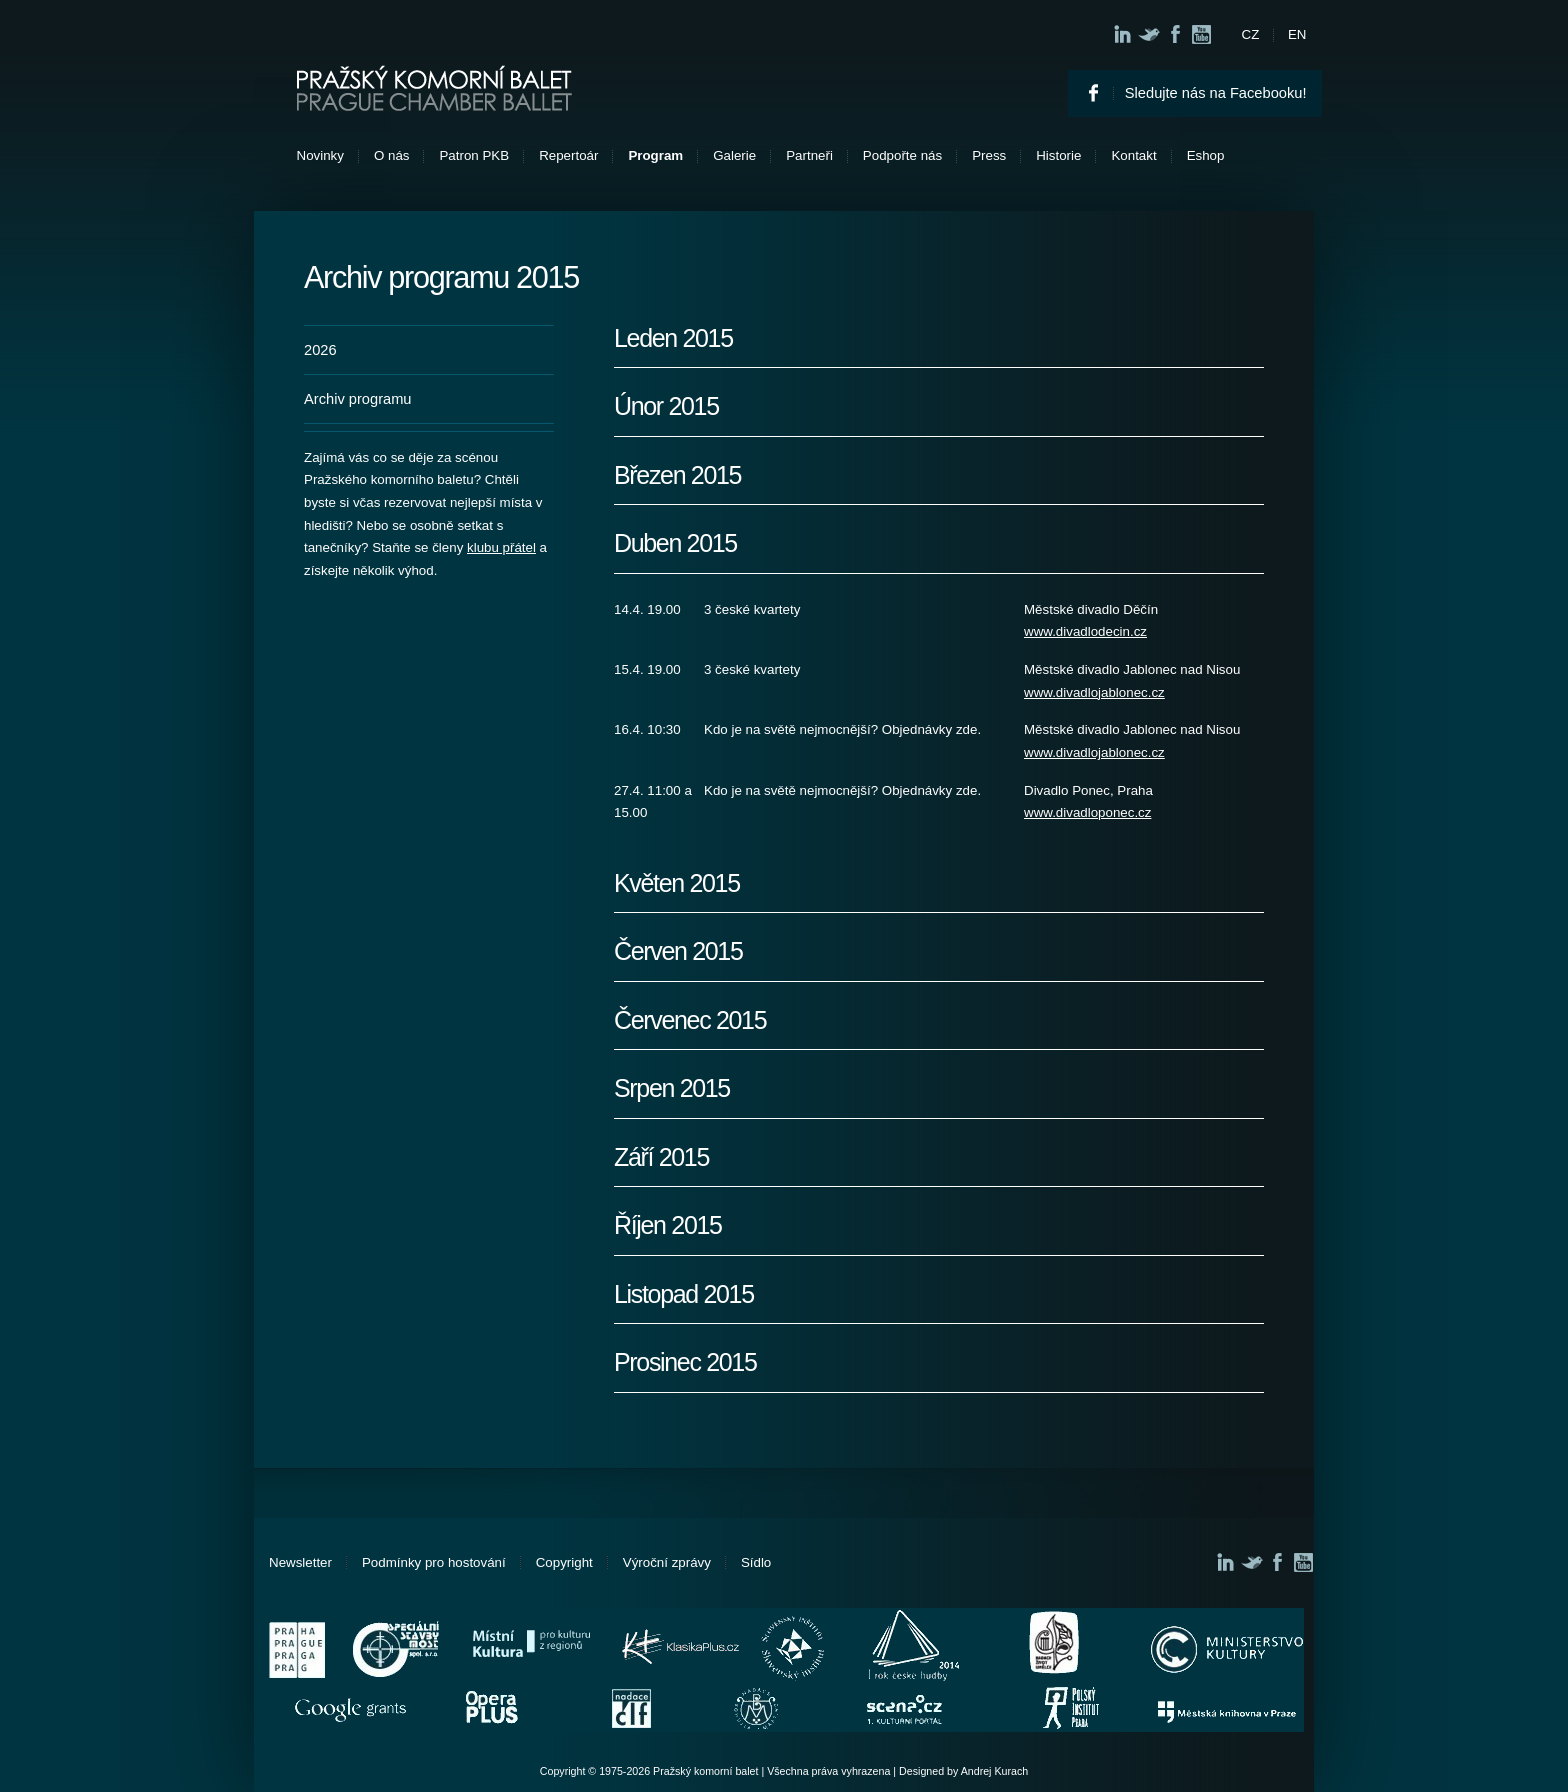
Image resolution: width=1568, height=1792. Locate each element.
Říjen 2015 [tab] (668, 1225)
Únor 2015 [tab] (666, 406)
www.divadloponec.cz (1087, 812)
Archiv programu (358, 399)
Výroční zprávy (667, 1562)
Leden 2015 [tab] (673, 338)
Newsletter (300, 1562)
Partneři (809, 155)
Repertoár (568, 155)
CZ (1251, 34)
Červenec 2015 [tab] (690, 1020)
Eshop (1206, 155)
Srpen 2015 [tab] (672, 1088)
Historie (1058, 155)
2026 (320, 350)
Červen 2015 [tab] (678, 951)
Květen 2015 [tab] (677, 883)
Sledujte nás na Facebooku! (1216, 93)
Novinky (320, 155)
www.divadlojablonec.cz (1094, 692)
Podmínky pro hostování (434, 1562)
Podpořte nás (902, 155)
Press (989, 155)
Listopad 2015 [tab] (684, 1294)
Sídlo (756, 1562)
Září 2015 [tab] (661, 1157)
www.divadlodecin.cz (1085, 631)
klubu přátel (501, 547)
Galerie (734, 155)
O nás (392, 155)
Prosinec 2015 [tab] (685, 1362)
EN (1297, 34)
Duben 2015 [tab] (675, 543)
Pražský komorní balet (434, 88)
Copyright (564, 1562)
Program (655, 155)
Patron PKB (474, 155)
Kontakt (1133, 155)
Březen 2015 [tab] (677, 475)
